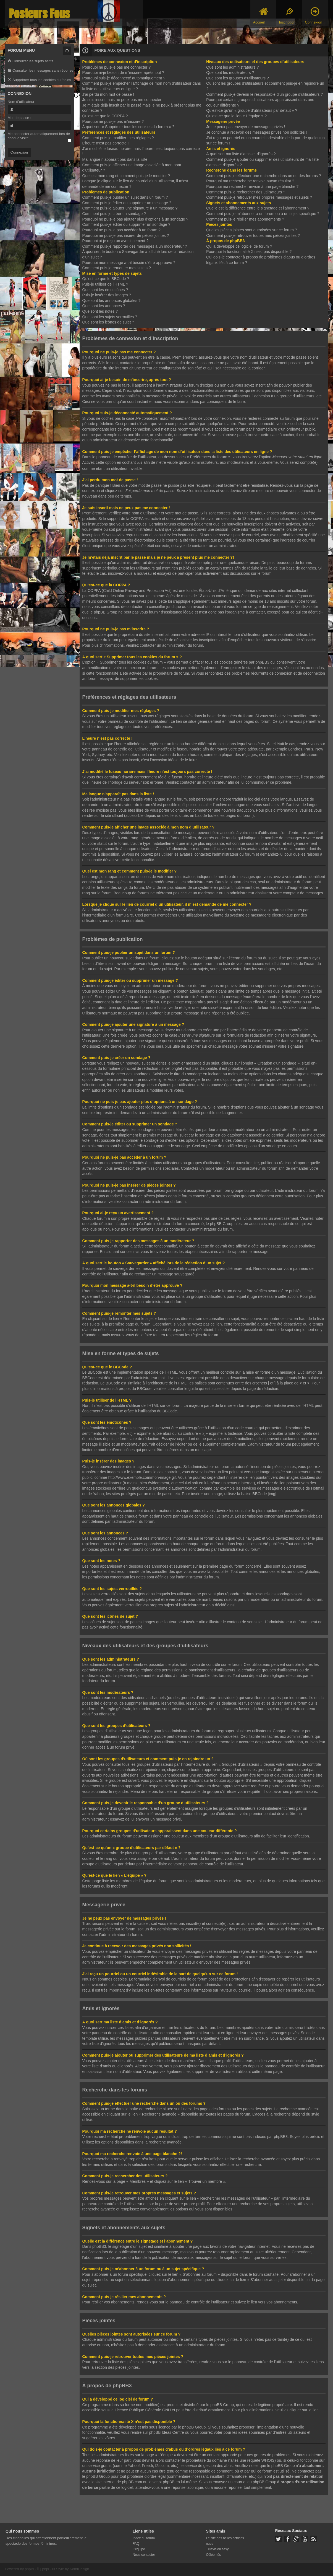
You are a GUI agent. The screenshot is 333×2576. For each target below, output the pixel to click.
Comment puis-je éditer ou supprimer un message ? (126, 203)
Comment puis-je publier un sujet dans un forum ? (125, 197)
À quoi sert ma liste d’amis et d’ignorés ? (241, 154)
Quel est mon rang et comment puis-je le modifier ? (126, 176)
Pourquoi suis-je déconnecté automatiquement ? (123, 78)
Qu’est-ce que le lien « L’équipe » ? (236, 116)
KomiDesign (79, 2568)
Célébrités (213, 2554)
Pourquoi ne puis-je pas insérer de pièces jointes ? (125, 235)
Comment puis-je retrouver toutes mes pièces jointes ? (253, 235)
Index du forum (144, 2537)
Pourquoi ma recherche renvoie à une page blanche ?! (253, 186)
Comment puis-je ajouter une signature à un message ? (130, 208)
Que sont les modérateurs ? (230, 72)
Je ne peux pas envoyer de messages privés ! (245, 127)
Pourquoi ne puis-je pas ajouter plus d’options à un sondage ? (135, 219)
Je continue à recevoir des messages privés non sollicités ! (256, 132)
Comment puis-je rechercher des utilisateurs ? (245, 192)
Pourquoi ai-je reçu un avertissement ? (115, 241)
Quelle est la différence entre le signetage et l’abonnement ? (257, 208)
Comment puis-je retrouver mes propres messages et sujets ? (259, 197)
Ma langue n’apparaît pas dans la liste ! (116, 159)
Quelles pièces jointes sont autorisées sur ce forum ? (251, 230)
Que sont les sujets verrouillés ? (109, 317)
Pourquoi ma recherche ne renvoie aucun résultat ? (250, 181)
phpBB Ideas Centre (166, 2432)
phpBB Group (222, 2404)
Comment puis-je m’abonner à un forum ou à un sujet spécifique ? (262, 213)
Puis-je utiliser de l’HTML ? (105, 284)
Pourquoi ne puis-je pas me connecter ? (116, 67)
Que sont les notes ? (100, 311)
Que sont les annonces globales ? (111, 300)
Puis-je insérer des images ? (106, 295)
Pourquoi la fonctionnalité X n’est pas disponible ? (249, 251)
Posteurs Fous (39, 14)
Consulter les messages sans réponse (41, 70)
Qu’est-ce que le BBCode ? (105, 278)
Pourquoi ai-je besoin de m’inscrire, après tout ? (123, 72)
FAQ (136, 2543)
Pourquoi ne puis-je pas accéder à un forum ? (121, 230)
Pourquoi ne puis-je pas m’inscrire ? (113, 121)
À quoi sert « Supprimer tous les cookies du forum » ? (128, 127)
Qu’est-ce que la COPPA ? (105, 116)
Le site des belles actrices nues (225, 2540)
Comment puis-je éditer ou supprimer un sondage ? (126, 224)
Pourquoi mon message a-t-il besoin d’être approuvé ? (128, 262)
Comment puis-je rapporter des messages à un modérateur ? (134, 246)
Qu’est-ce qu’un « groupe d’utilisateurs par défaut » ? (251, 110)
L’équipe (139, 2549)
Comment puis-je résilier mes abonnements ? (245, 219)
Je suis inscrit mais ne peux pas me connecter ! (123, 99)
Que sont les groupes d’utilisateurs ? (237, 78)
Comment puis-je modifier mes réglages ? (118, 138)
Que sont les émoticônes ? (105, 290)
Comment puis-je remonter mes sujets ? (116, 268)
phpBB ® (32, 2568)
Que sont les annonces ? (103, 306)
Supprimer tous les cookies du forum (39, 80)
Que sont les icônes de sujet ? (108, 322)
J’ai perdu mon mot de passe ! (108, 94)
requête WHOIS (260, 2460)
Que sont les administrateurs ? (232, 67)
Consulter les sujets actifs (30, 61)
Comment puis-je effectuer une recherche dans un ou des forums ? (263, 176)
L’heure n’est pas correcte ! (105, 143)
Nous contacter (144, 2554)
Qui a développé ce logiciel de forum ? (239, 246)
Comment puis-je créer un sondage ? (114, 213)
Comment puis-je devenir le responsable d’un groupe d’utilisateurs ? (264, 94)
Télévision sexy (217, 2549)
